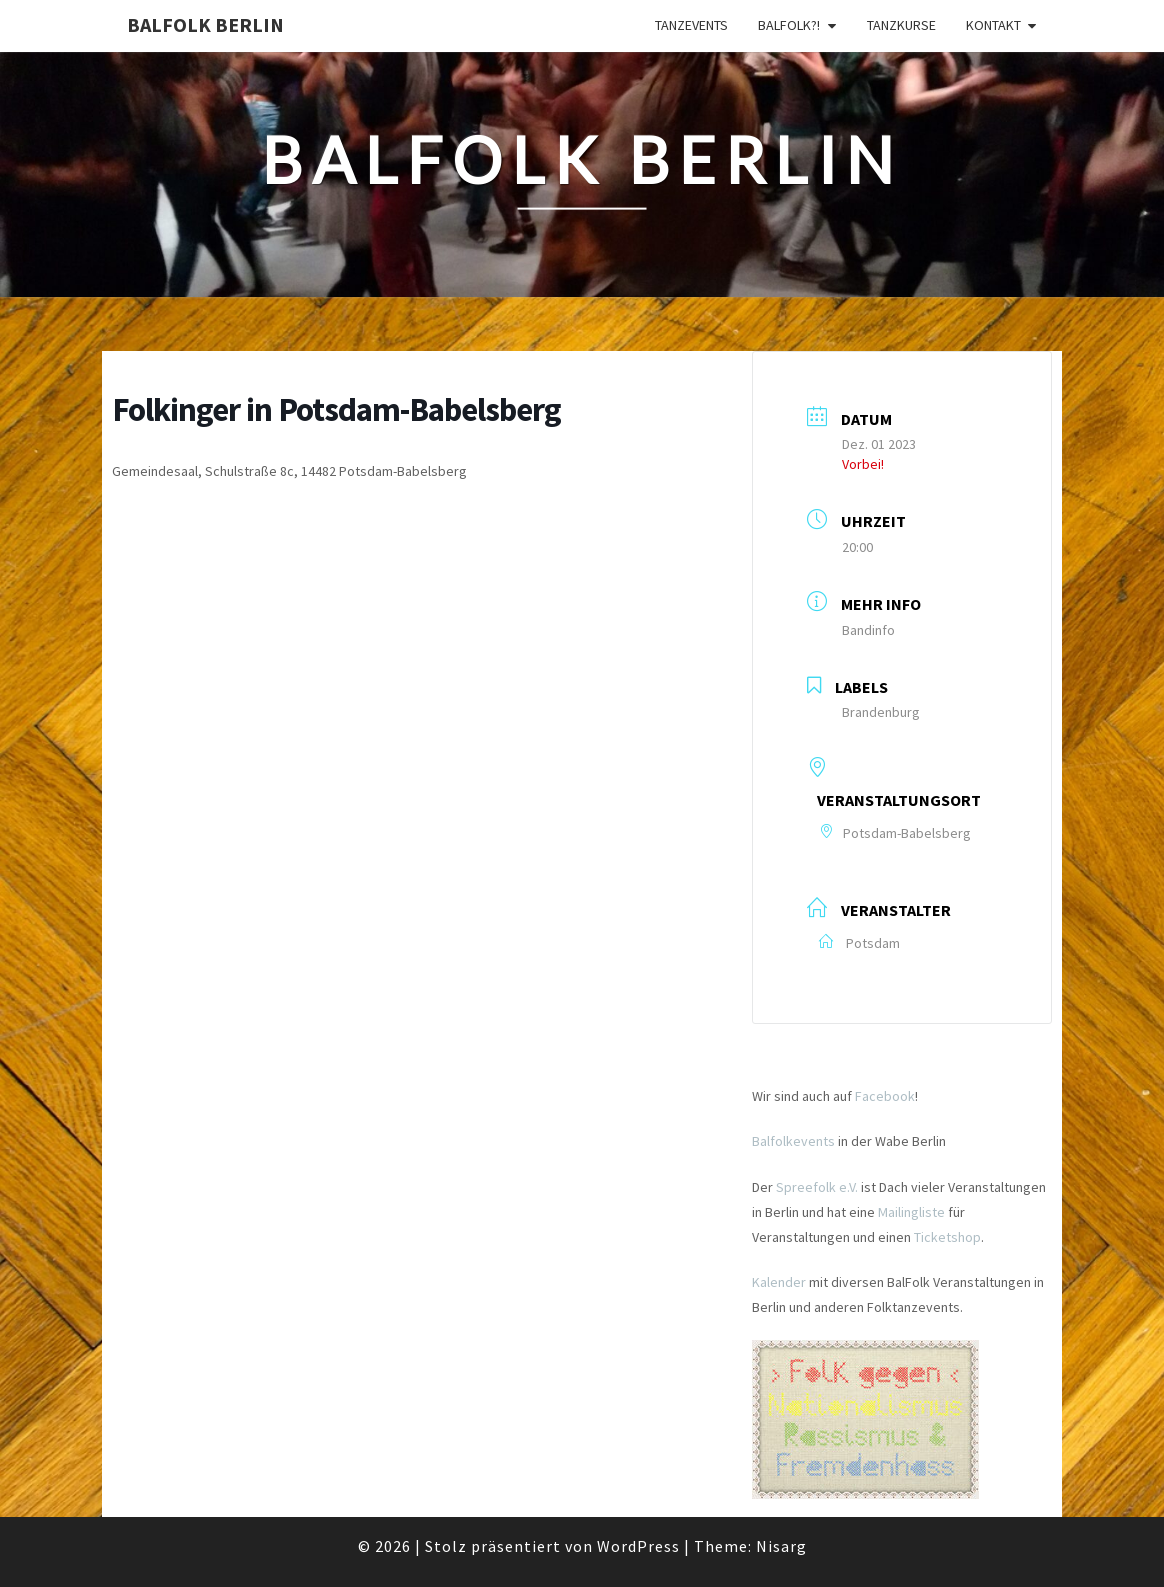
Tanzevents (691, 25)
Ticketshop (947, 1237)
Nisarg (781, 1546)
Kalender (779, 1282)
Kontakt (993, 25)
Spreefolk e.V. (817, 1187)
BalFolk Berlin (205, 24)
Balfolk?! (789, 25)
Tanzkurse (901, 25)
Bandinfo (868, 630)
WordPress (638, 1546)
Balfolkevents (793, 1141)
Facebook (885, 1096)
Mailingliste (911, 1212)
